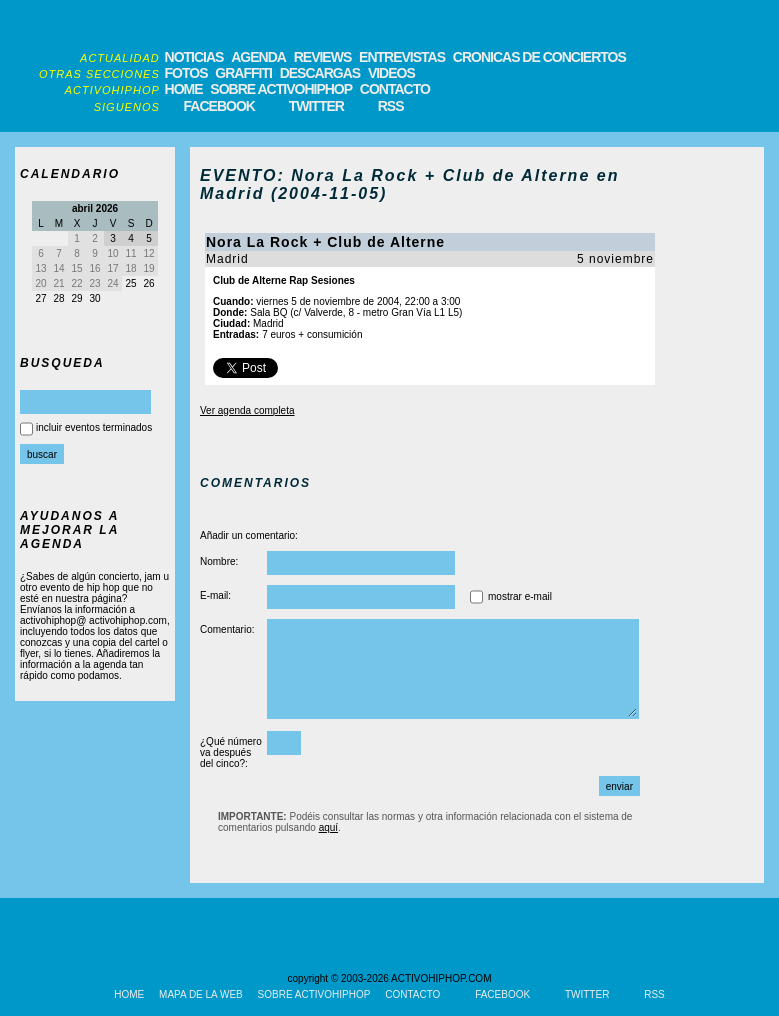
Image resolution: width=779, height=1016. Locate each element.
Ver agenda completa (247, 410)
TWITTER (316, 106)
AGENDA (258, 57)
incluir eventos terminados (94, 427)
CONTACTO (395, 89)
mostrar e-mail (520, 596)
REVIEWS (323, 57)
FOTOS (186, 73)
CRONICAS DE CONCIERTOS (539, 57)
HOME (184, 89)
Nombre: (219, 561)
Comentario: (227, 629)
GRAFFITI (243, 73)
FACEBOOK (219, 106)
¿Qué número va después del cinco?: (231, 752)
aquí (328, 827)
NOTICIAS (194, 57)
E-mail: (215, 595)
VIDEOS (391, 73)
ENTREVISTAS (402, 57)
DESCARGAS (320, 73)
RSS (391, 106)
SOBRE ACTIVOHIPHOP (281, 89)
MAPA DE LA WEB (201, 994)
